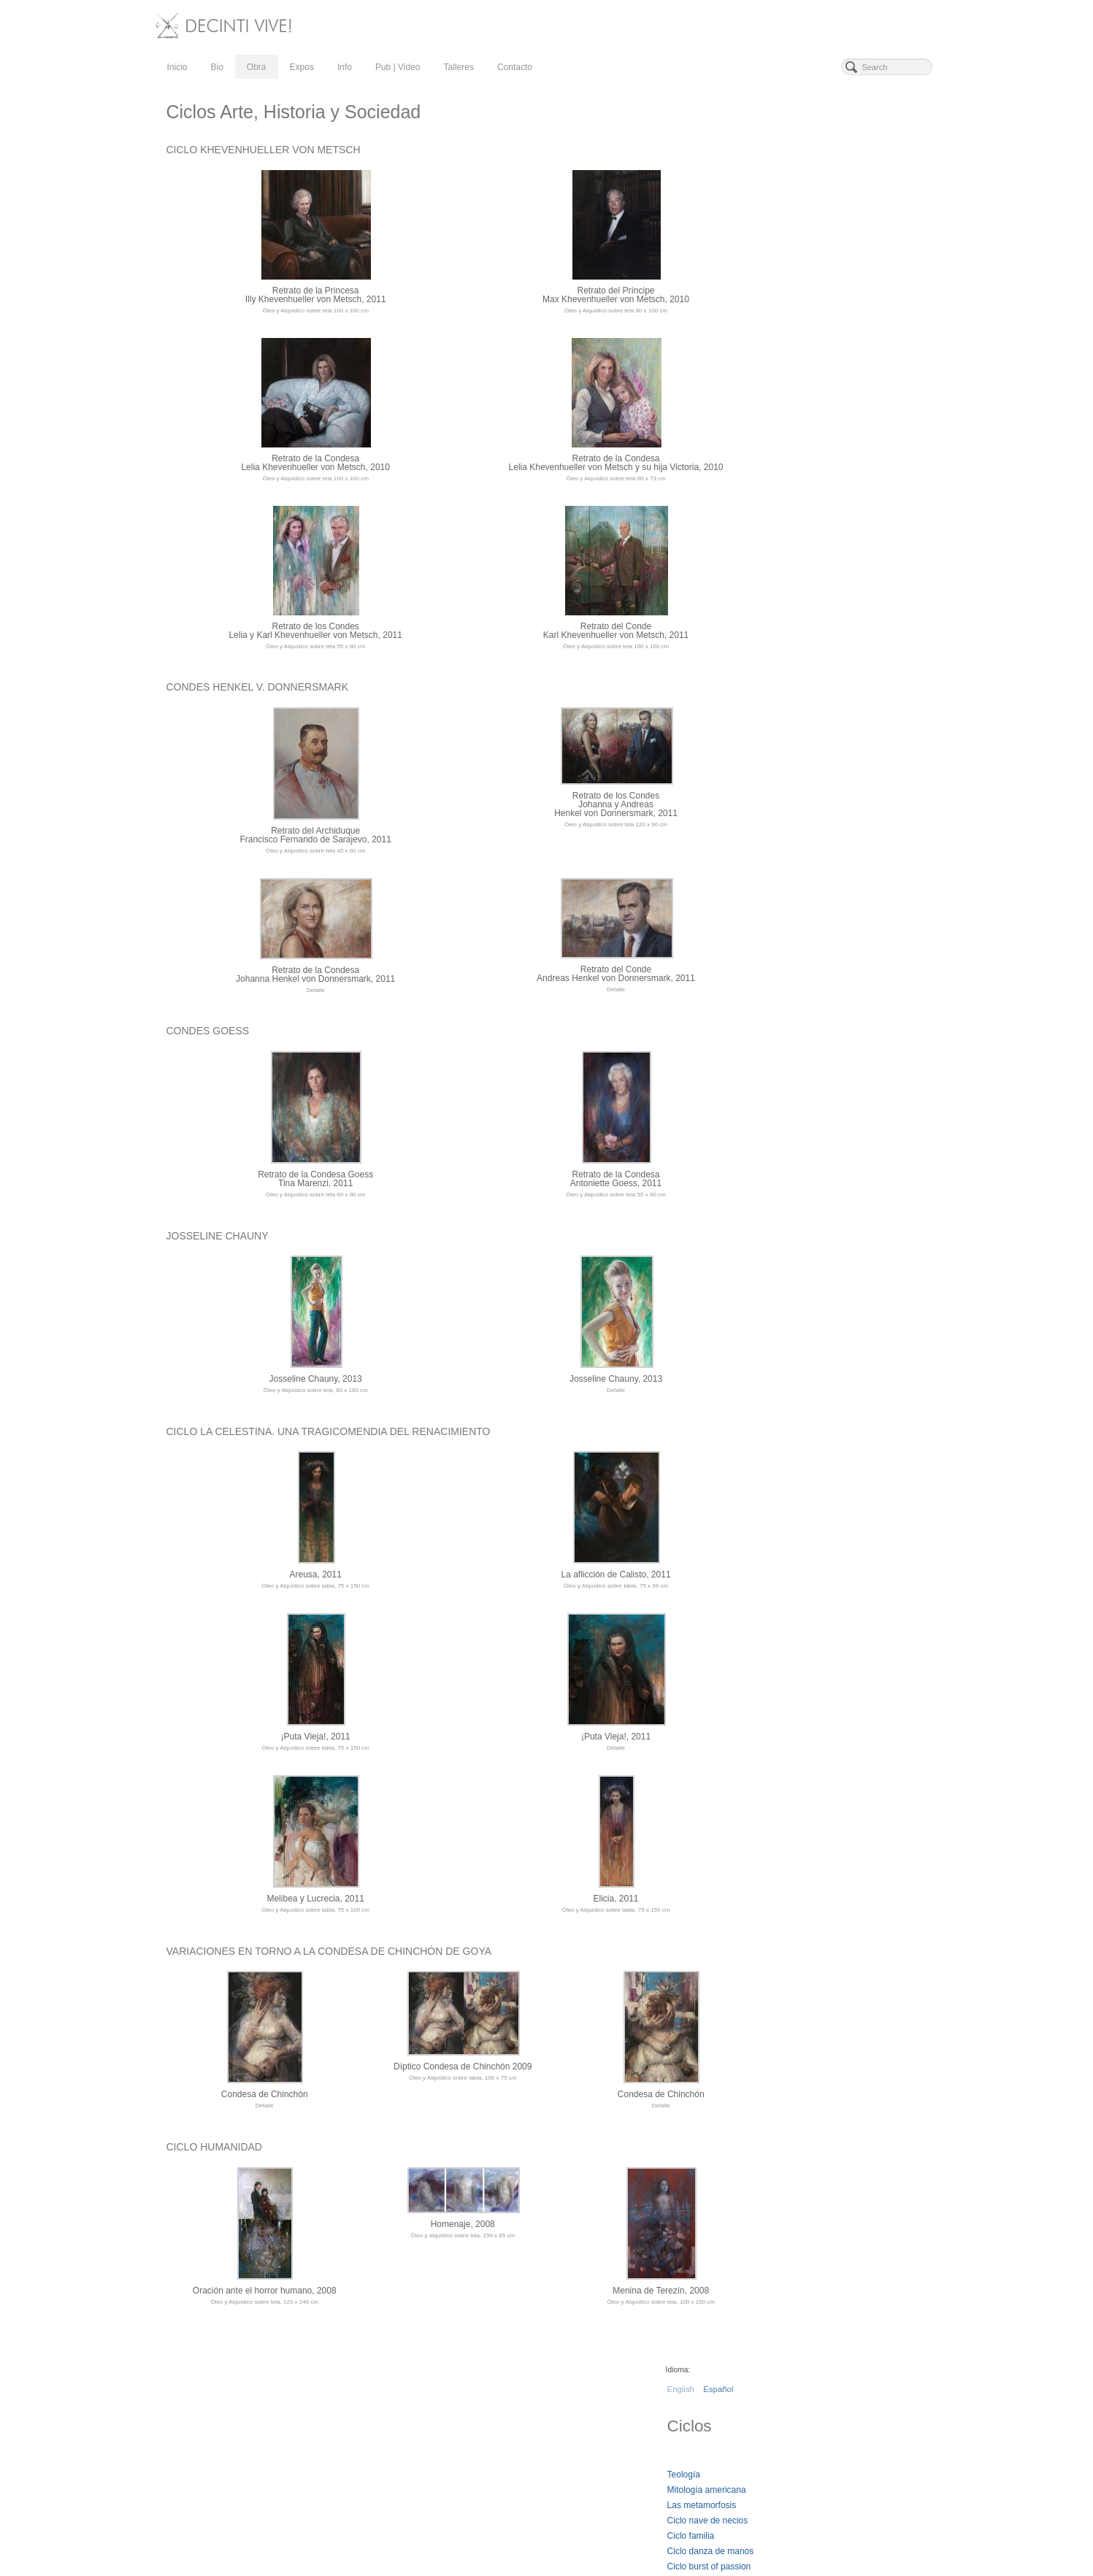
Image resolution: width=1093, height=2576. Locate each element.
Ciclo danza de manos (810, 285)
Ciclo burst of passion (809, 301)
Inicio (177, 67)
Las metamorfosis (802, 239)
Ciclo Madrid (791, 331)
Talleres (459, 67)
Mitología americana (806, 224)
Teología (783, 209)
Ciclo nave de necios (807, 255)
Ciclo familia (791, 270)
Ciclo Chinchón (797, 347)
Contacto (514, 67)
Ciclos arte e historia (807, 316)
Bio (217, 67)
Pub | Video (398, 67)
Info (344, 67)
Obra (256, 67)
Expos (302, 67)
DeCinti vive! (209, 2388)
